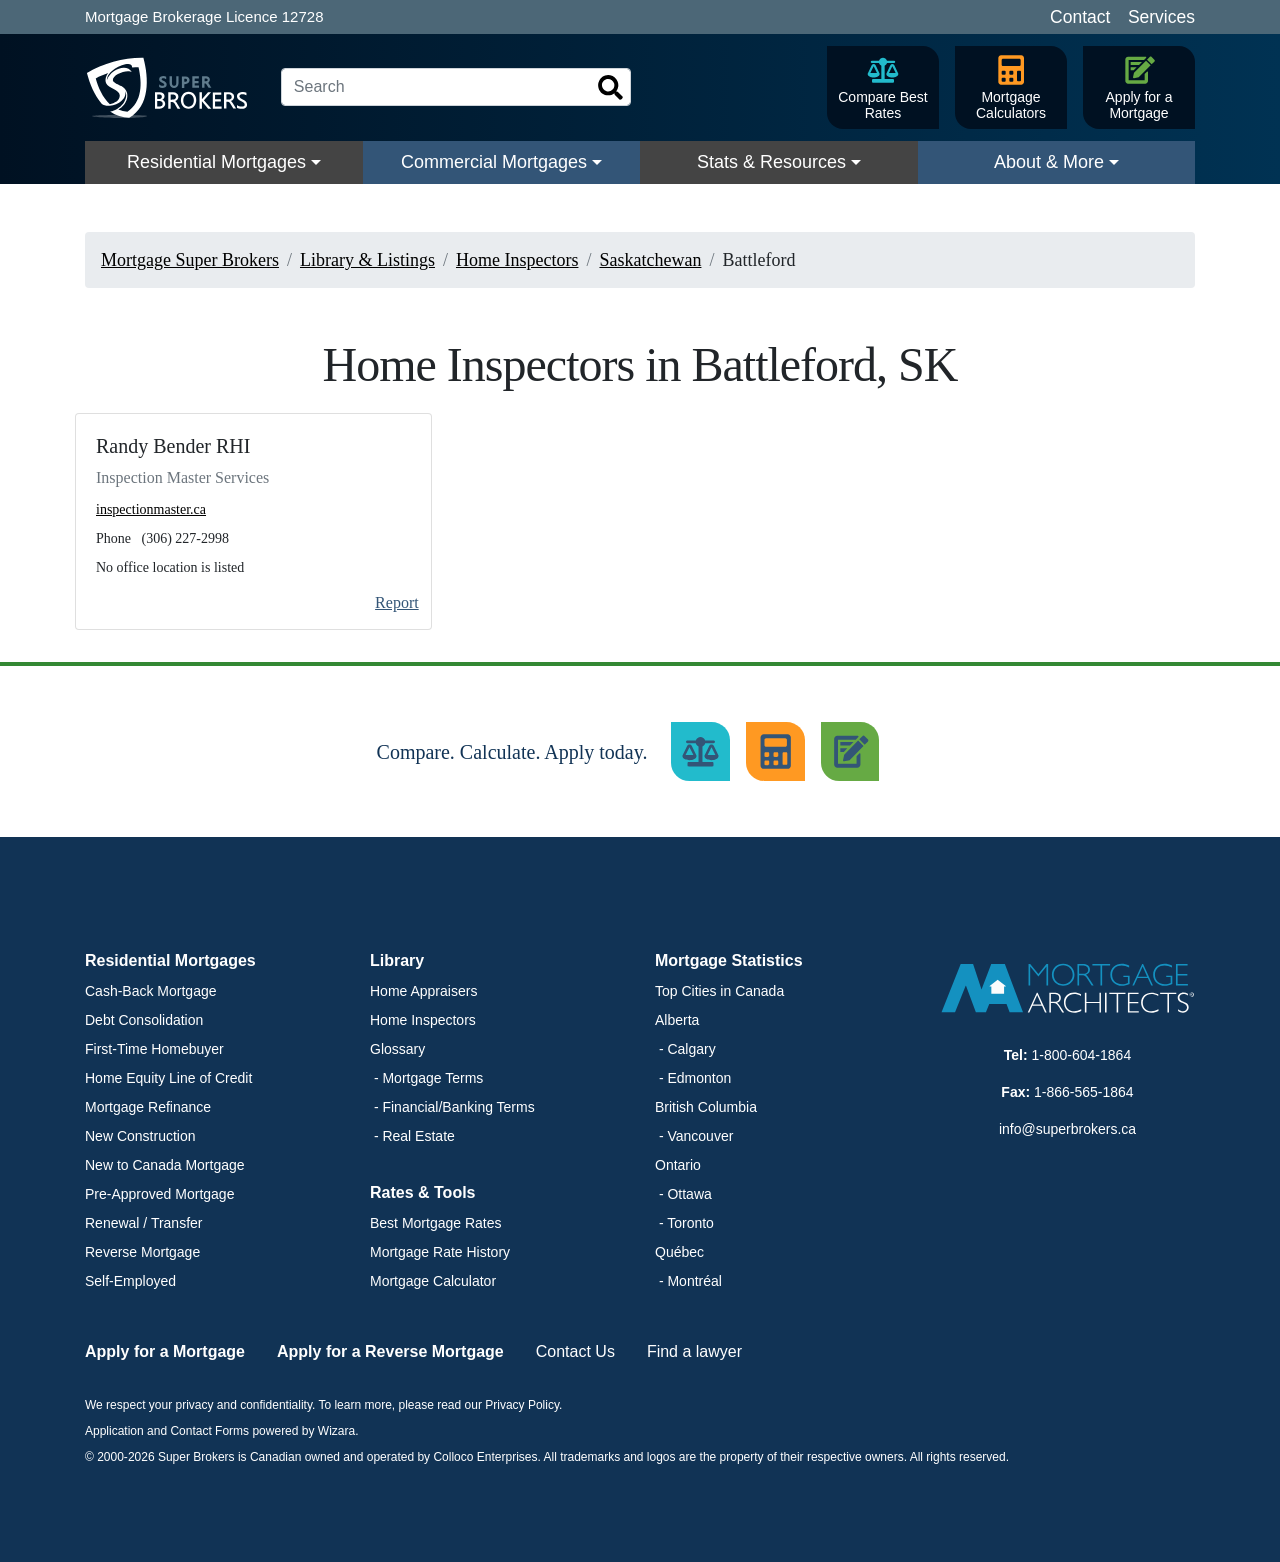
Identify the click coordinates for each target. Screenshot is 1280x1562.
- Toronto (684, 1223)
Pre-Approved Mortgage (159, 1194)
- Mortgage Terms (426, 1078)
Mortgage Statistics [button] (729, 960)
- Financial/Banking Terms (452, 1107)
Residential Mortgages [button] (170, 960)
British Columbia (706, 1107)
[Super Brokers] (175, 88)
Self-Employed (130, 1281)
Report (397, 602)
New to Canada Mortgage (165, 1165)
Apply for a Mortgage (165, 1351)
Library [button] (397, 960)
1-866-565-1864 (1084, 1092)
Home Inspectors (423, 1020)
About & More (1049, 162)
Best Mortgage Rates (436, 1223)
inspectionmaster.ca (151, 509)
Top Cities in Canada (719, 991)
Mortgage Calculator (433, 1281)
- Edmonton (693, 1078)
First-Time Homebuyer (154, 1049)
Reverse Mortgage (142, 1252)
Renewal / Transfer (144, 1223)
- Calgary (685, 1049)
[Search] (456, 87)
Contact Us (575, 1351)
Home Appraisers (423, 991)
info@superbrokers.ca (1067, 1129)
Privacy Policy (522, 1405)
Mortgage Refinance (148, 1107)
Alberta (677, 1020)
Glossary (397, 1049)
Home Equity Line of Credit (168, 1078)
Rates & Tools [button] (423, 1192)
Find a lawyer (694, 1351)
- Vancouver (694, 1136)
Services (1161, 17)
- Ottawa (683, 1194)
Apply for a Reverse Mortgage (390, 1351)
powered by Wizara (303, 1431)
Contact (1080, 17)
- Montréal (688, 1281)
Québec (679, 1252)
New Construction (140, 1136)
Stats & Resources (771, 162)
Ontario (678, 1165)
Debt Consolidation (144, 1020)
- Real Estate (412, 1136)
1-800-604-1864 (1082, 1055)
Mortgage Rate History (440, 1252)
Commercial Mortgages (494, 162)
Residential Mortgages (216, 162)
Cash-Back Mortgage (151, 991)
